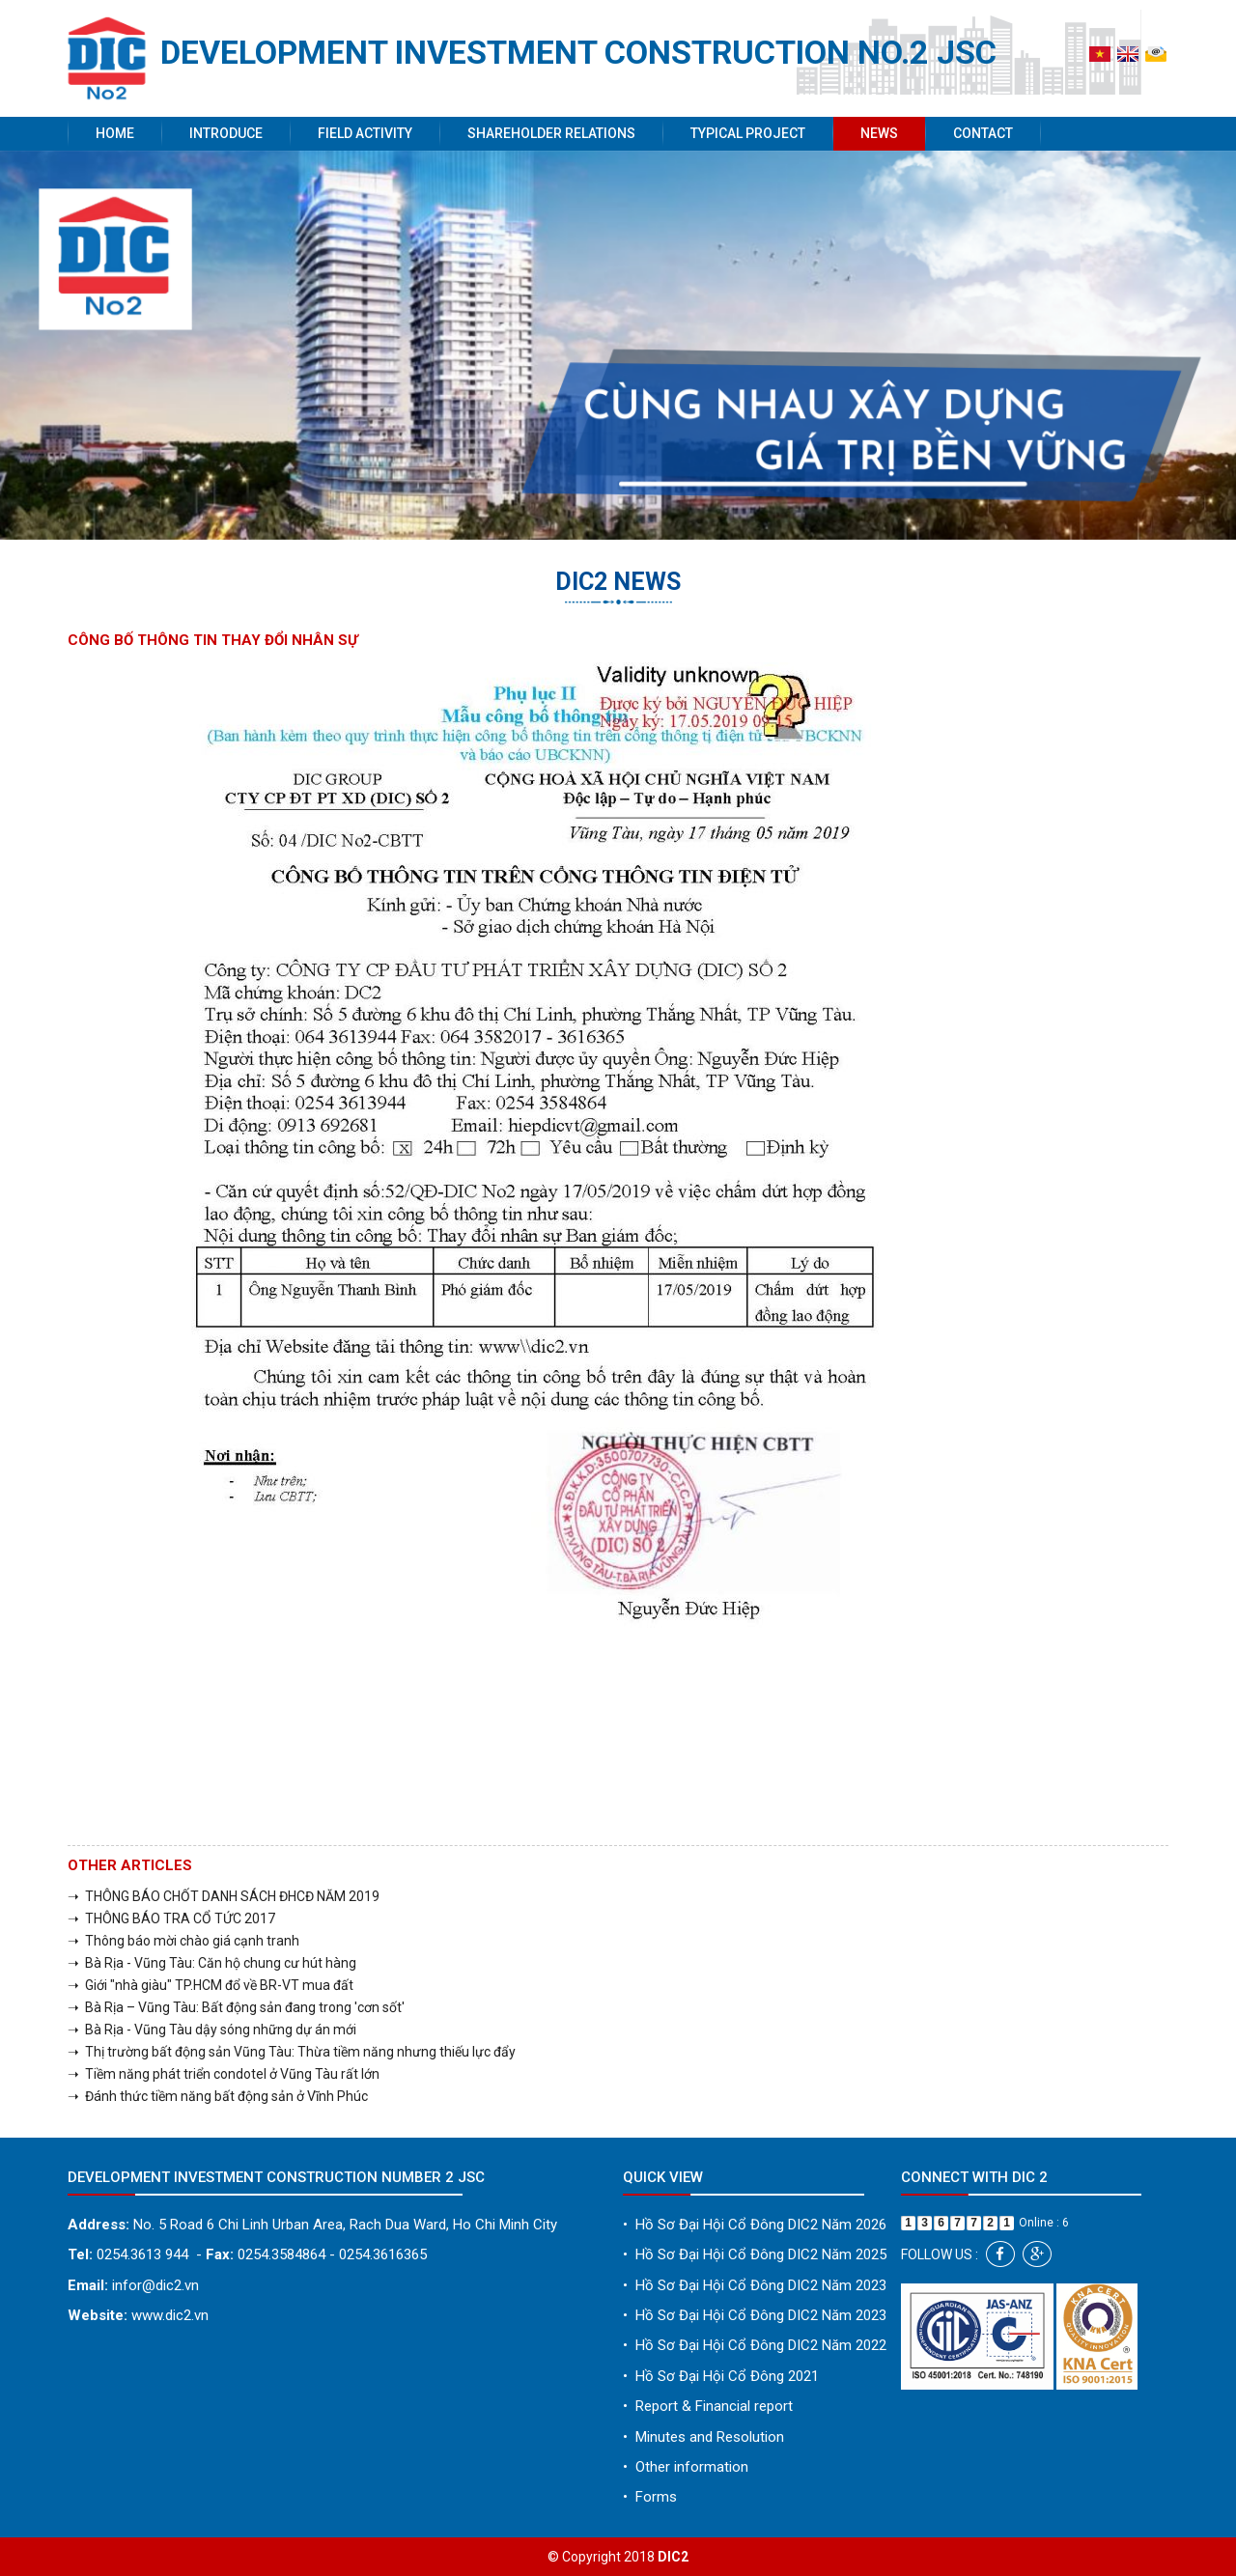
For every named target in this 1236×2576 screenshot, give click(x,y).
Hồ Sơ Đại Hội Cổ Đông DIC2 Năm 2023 (754, 2285)
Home (115, 133)
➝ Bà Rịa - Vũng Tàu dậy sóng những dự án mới (212, 2029)
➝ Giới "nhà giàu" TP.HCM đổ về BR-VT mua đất (210, 1985)
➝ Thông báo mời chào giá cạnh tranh (183, 1940)
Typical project (747, 133)
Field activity (365, 133)
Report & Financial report (708, 2406)
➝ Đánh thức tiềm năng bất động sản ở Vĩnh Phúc (218, 2096)
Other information (685, 2467)
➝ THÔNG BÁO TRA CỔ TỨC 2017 (171, 1918)
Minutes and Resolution (703, 2437)
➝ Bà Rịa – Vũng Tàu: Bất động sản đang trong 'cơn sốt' (236, 2007)
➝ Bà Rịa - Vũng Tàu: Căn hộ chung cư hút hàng (212, 1963)
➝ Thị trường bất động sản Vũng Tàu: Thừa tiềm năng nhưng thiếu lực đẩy (292, 2051)
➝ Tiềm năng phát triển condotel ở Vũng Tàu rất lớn (223, 2074)
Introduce (226, 133)
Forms (650, 2497)
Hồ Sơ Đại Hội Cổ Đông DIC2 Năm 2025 (754, 2254)
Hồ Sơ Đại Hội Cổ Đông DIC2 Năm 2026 (754, 2224)
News (879, 133)
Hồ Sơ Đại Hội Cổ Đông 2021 (721, 2376)
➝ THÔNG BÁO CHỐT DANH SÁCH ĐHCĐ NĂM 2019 (223, 1896)
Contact (983, 133)
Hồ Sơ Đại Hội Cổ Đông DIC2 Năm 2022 (754, 2345)
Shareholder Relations (551, 133)
